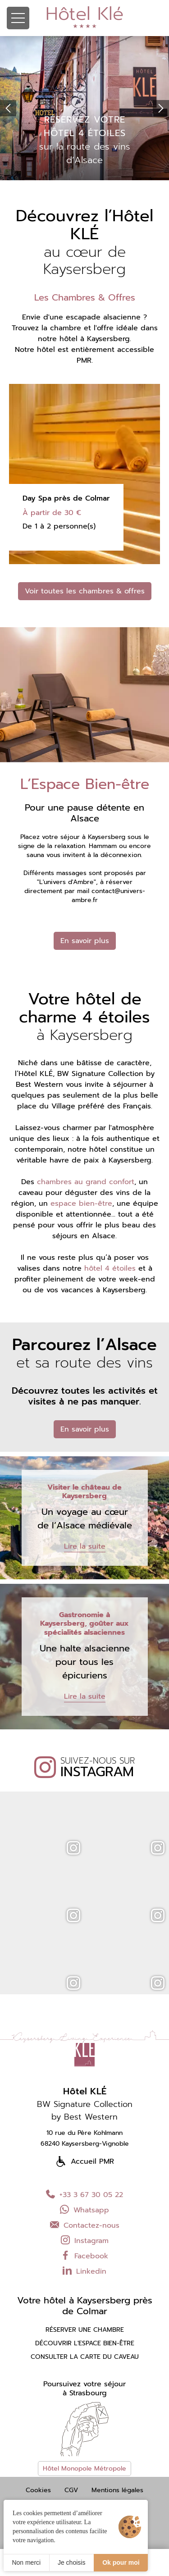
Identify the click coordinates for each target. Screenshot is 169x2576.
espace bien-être (81, 1203)
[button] (8, 108)
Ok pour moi (120, 2562)
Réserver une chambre (85, 2329)
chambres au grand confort (85, 1181)
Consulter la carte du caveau (85, 2357)
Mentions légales (117, 2490)
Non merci (26, 2562)
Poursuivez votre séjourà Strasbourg (84, 2389)
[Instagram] (42, 1825)
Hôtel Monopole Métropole (84, 2468)
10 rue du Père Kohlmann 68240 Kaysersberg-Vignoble (85, 2138)
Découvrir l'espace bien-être (84, 2343)
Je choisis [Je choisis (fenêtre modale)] (71, 2562)
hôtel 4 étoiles (110, 1268)
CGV (71, 2490)
